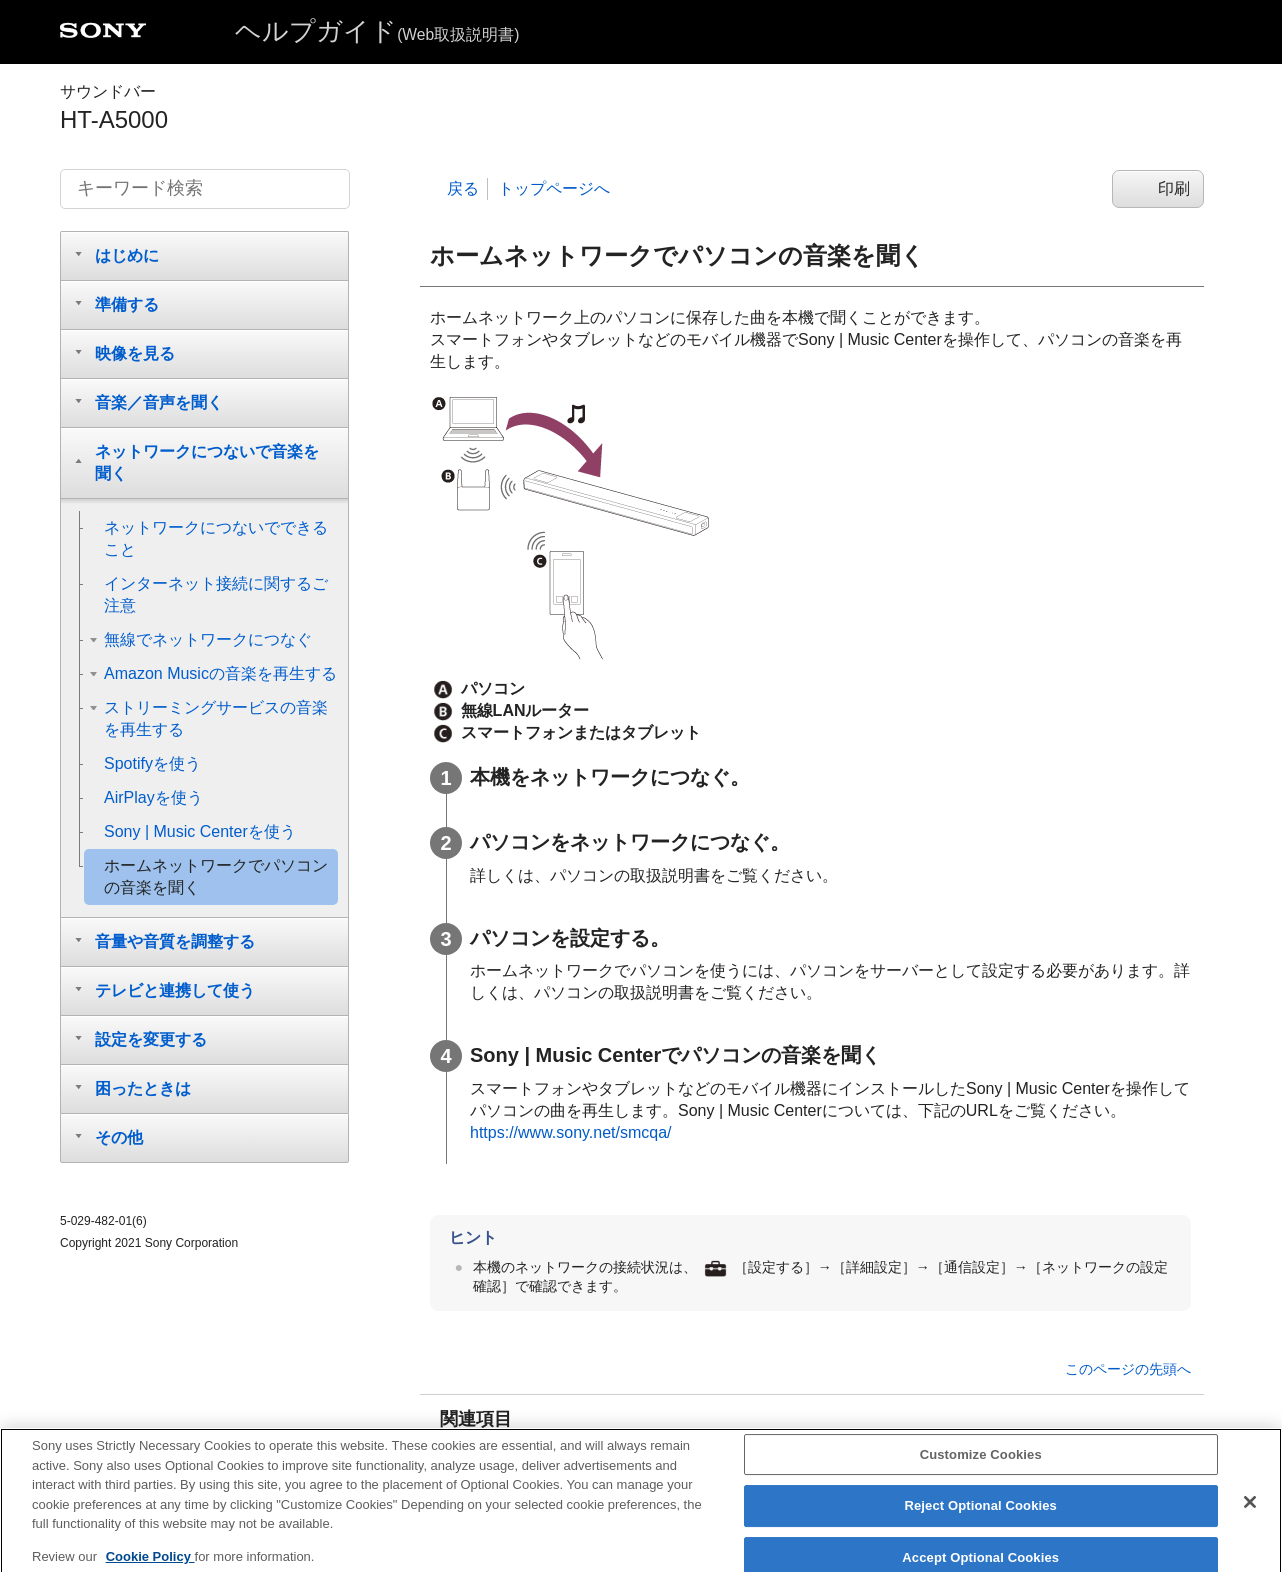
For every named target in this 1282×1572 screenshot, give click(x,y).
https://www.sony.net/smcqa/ (571, 1132)
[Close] (1250, 1514)
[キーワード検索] (205, 189)
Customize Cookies (981, 1466)
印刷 (1174, 188)
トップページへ (554, 188)
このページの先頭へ (1128, 1369)
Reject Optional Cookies (980, 1518)
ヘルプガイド (377, 31)
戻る (463, 188)
